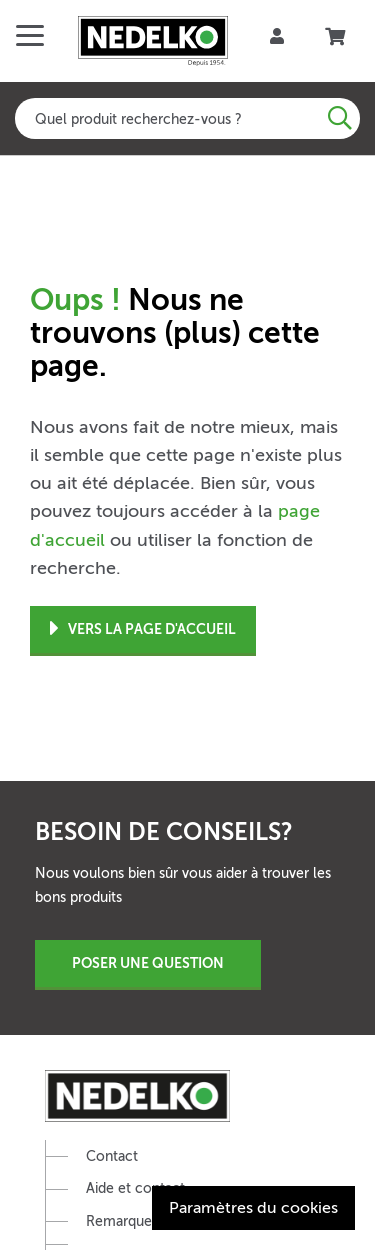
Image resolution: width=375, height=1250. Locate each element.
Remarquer (121, 1221)
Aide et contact (135, 1188)
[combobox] (187, 118)
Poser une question (148, 963)
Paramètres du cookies (253, 1208)
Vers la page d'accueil (143, 629)
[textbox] (187, 118)
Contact (112, 1156)
